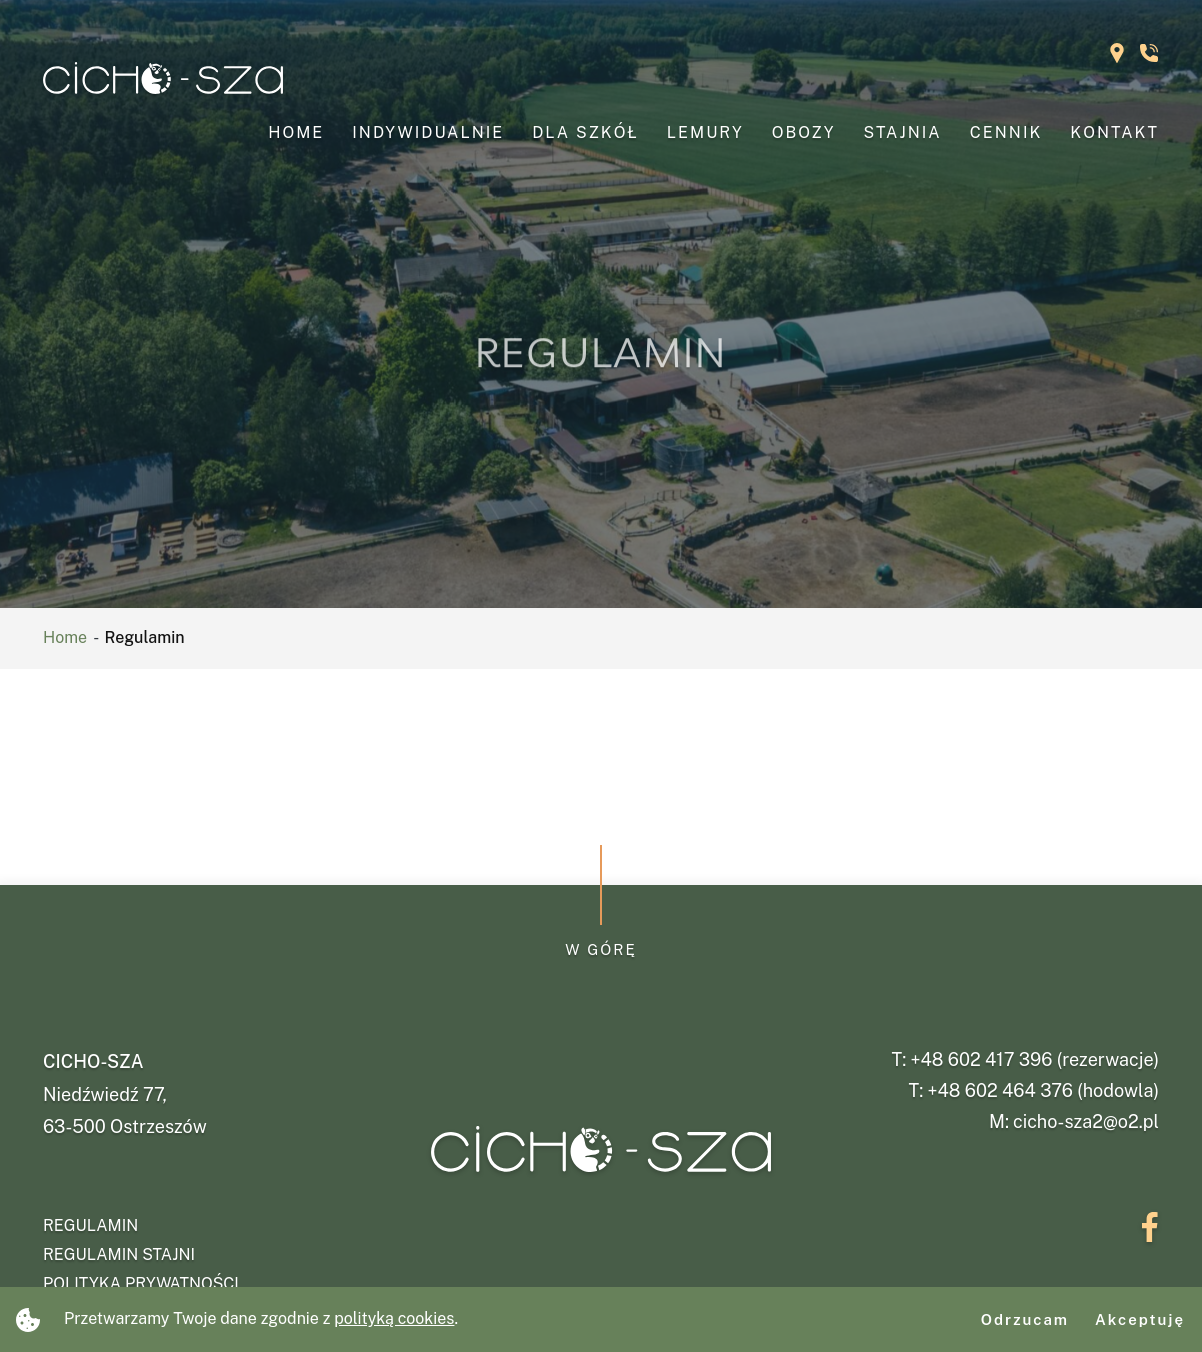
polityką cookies (394, 1318)
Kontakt (1114, 132)
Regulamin (90, 1225)
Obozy (804, 132)
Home (296, 132)
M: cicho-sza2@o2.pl (1074, 1121)
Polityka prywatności (141, 1283)
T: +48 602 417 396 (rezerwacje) (1025, 1059)
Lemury (705, 132)
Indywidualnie (428, 132)
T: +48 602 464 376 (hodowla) (1034, 1090)
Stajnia (903, 132)
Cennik (1006, 132)
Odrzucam (1025, 1319)
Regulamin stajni (119, 1254)
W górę (600, 949)
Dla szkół (585, 132)
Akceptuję (1140, 1319)
